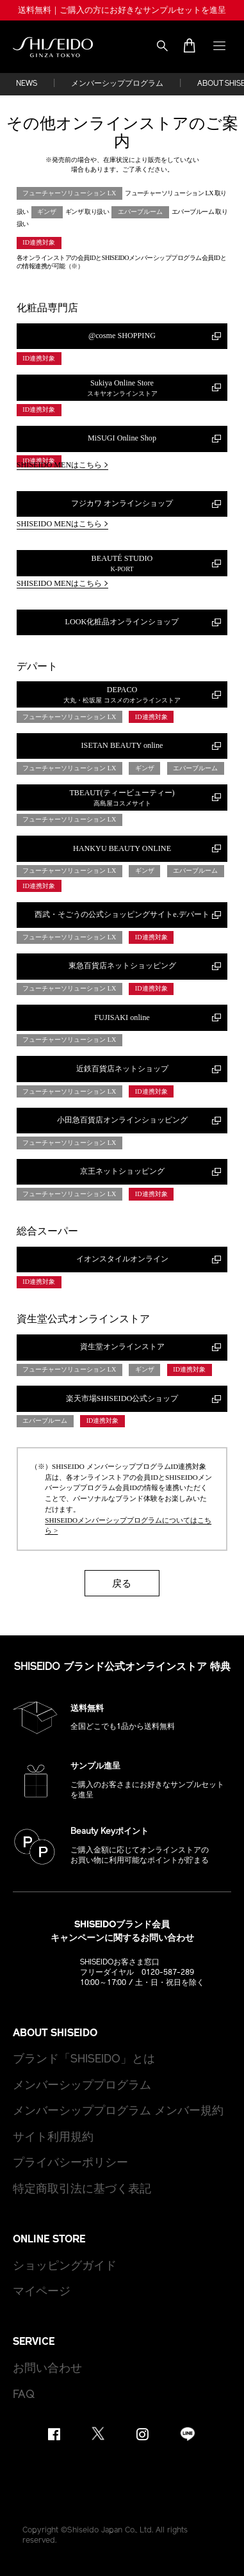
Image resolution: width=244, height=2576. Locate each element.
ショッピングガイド (65, 2266)
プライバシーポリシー (70, 2163)
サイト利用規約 (53, 2137)
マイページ (41, 2292)
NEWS (26, 84)
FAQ (24, 2395)
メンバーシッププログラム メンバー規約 (118, 2111)
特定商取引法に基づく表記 (82, 2189)
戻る (121, 1583)
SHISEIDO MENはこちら (63, 465)
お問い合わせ (47, 2368)
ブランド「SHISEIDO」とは (84, 2059)
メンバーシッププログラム (117, 84)
